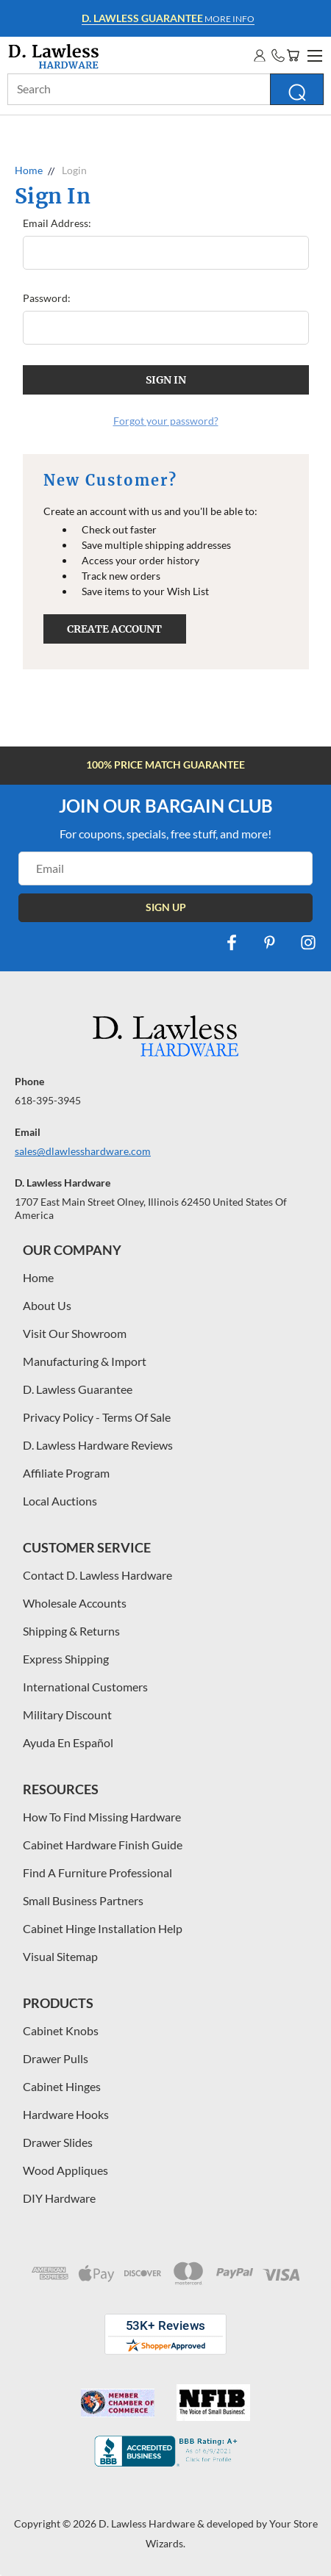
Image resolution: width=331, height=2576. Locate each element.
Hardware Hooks (66, 2114)
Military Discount (67, 1714)
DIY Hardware (59, 2198)
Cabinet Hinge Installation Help (102, 1928)
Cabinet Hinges (62, 2086)
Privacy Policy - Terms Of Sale (97, 1417)
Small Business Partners (83, 1900)
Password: (47, 298)
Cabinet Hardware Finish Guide (102, 1845)
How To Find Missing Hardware (102, 1817)
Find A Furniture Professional (97, 1872)
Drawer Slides (58, 2142)
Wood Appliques (65, 2170)
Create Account (114, 629)
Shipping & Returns (71, 1631)
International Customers (85, 1687)
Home (38, 1277)
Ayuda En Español (68, 1742)
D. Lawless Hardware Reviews (98, 1445)
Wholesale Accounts (75, 1603)
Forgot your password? (165, 420)
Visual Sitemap (60, 1956)
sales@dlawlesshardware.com (83, 1151)
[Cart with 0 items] (293, 55)
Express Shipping (66, 1659)
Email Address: (57, 223)
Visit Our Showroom (75, 1333)
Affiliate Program (66, 1473)
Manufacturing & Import (84, 1361)
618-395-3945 (48, 1100)
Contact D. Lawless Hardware (97, 1575)
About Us (47, 1305)
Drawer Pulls (55, 2058)
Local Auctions (60, 1501)
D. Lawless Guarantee (77, 1389)
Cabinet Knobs (61, 2030)
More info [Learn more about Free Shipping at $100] (168, 18)
